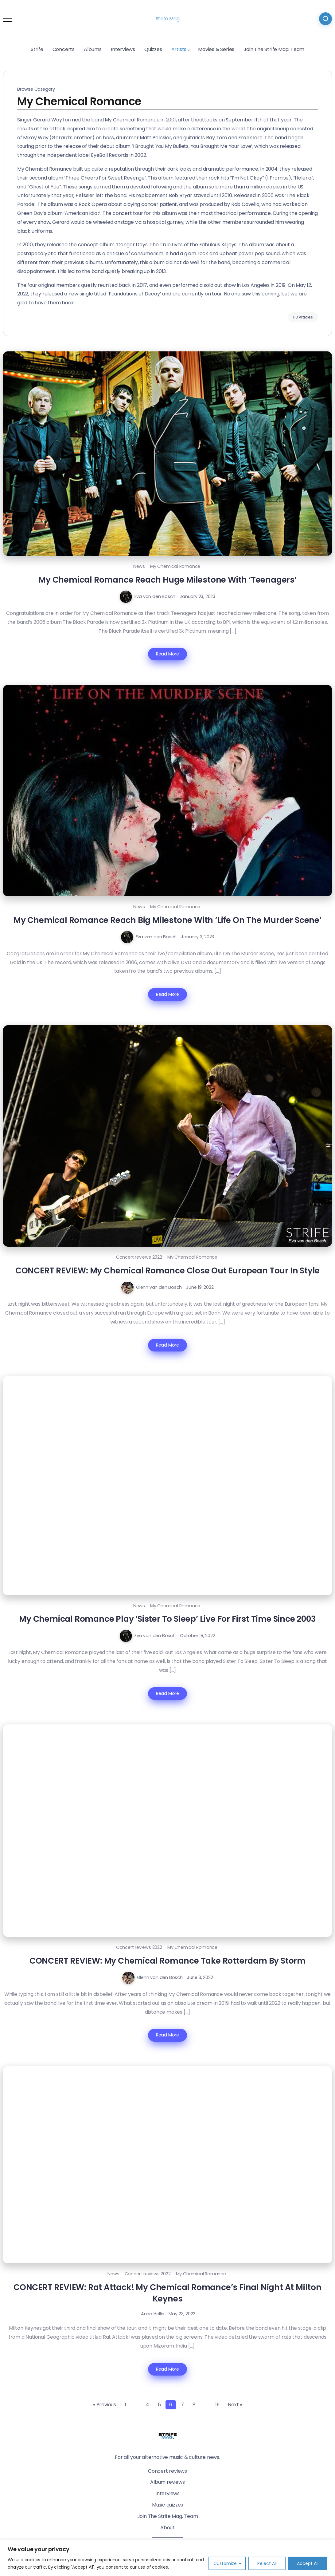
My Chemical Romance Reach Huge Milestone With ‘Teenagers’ (167, 579)
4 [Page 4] (147, 2404)
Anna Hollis (152, 2314)
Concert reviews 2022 (139, 1257)
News (139, 566)
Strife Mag (168, 18)
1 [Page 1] (125, 2404)
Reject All (267, 2563)
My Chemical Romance (175, 566)
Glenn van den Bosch (159, 1287)
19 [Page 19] (217, 2404)
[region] (167, 2558)
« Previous (104, 2404)
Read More (167, 654)
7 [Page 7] (182, 2404)
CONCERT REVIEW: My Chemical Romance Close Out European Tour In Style (167, 1270)
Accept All (307, 2563)
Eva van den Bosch (155, 596)
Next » (235, 2404)
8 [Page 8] (194, 2404)
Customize (225, 2563)
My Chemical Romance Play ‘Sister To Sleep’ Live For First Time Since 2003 (167, 1618)
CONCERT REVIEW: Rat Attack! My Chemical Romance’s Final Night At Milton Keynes (167, 2292)
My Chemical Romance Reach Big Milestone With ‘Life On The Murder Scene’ (167, 920)
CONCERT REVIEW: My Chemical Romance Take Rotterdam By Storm (167, 1960)
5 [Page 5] (159, 2404)
